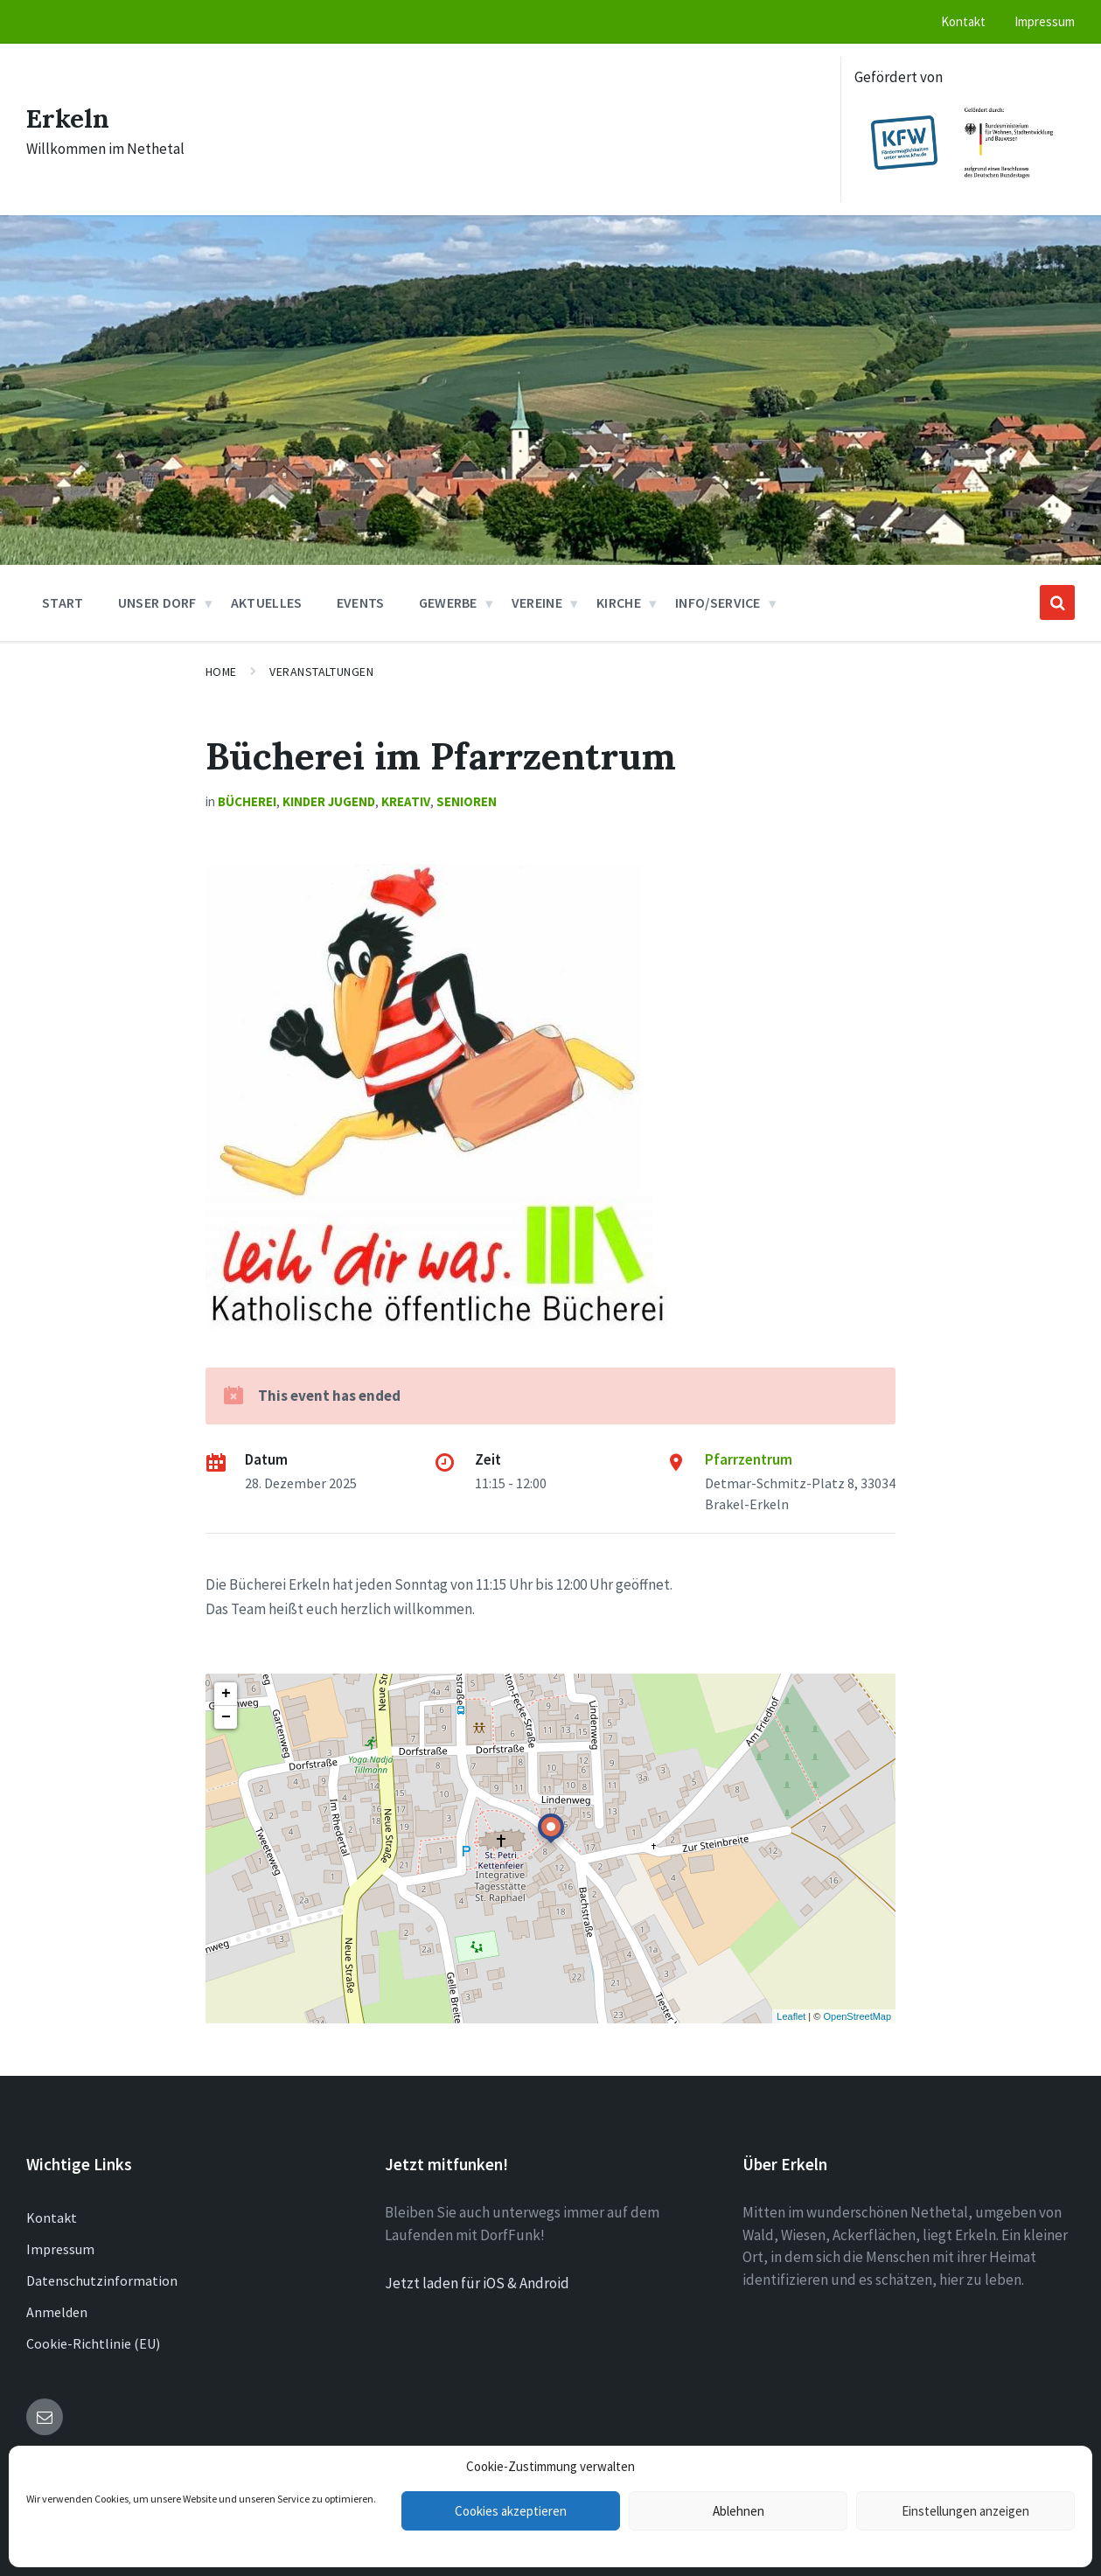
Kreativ (405, 801)
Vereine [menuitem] (537, 602)
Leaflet (791, 2016)
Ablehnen (738, 2511)
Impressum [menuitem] (1044, 21)
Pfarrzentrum (748, 1459)
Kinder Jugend (328, 801)
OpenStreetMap (857, 2016)
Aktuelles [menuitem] (267, 602)
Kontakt (51, 2217)
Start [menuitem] (63, 602)
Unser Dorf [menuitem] (157, 602)
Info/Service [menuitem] (718, 602)
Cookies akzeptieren (511, 2511)
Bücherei (247, 801)
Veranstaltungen (321, 671)
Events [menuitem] (361, 602)
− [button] (226, 1717)
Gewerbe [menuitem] (448, 602)
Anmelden (56, 2312)
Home (221, 671)
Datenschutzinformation (102, 2280)
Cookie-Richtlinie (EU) (93, 2343)
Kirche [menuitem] (618, 602)
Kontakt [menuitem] (963, 21)
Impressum (60, 2249)
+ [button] (226, 1693)
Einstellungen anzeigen (965, 2511)
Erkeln (67, 118)
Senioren (466, 801)
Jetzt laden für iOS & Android (477, 2283)
